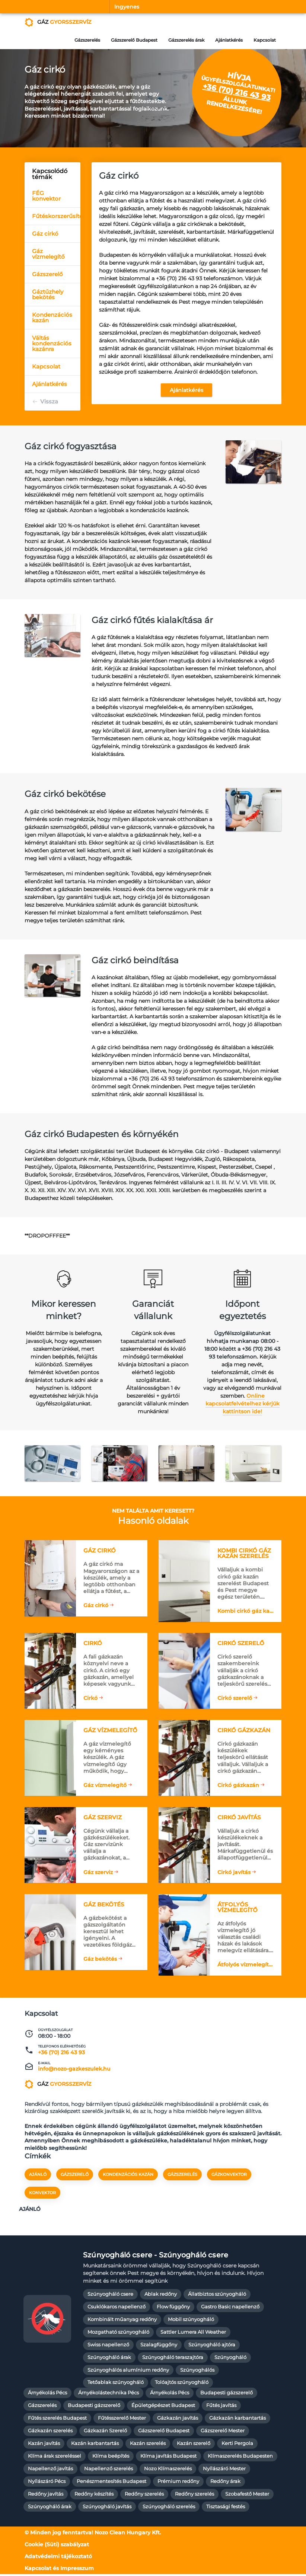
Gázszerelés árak (186, 40)
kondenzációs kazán (128, 2176)
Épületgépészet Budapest (163, 2407)
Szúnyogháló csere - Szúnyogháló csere (155, 2256)
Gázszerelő (47, 274)
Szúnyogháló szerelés (169, 2508)
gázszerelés (182, 2176)
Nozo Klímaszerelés (168, 2470)
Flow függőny (173, 2308)
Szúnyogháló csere (110, 2295)
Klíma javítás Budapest (168, 2457)
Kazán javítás (44, 2445)
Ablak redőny (160, 2295)
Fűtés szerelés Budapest (57, 2419)
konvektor (42, 2194)
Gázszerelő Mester (223, 2432)
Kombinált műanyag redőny (122, 2321)
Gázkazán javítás (177, 2419)
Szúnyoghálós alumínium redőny (128, 2371)
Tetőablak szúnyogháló (115, 2384)
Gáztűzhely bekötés (47, 294)
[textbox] (119, 835)
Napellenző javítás (50, 2470)
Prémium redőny (178, 2483)
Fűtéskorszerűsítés (56, 216)
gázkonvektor (229, 2176)
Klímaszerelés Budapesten (240, 2457)
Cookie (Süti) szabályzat (57, 2546)
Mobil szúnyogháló (191, 2321)
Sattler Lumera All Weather (193, 2333)
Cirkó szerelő (234, 1699)
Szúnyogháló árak (109, 2359)
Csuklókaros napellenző (116, 2308)
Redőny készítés (94, 2495)
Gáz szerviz (98, 1873)
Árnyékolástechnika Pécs (108, 2394)
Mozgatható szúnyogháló (118, 2333)
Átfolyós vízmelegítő (244, 1966)
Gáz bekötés (100, 1960)
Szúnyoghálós (197, 2371)
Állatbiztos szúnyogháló (217, 2295)
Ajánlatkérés (228, 40)
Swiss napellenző (108, 2346)
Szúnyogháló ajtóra (211, 2346)
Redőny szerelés (144, 2495)
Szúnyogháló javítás (107, 2508)
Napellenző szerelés (108, 2470)
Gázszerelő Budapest (133, 40)
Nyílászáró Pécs (47, 2483)
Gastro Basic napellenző (230, 2308)
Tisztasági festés (225, 2508)
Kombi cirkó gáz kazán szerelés (245, 1612)
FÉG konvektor (46, 195)
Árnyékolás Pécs (47, 2394)
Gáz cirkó (45, 233)
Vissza (49, 401)
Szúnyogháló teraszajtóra (172, 2359)
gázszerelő (75, 2176)
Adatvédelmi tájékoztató (58, 2558)
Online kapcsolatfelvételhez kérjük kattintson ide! (242, 1403)
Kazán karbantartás (95, 2445)
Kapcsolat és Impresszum (59, 2570)
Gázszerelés (86, 40)
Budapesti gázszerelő (226, 2394)
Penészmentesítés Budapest (111, 2483)
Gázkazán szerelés (50, 2432)
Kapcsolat (265, 40)
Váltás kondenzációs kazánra (51, 343)
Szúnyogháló (230, 2359)
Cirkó (90, 1699)
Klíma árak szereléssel (54, 2457)
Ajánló (38, 2176)
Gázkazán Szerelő (105, 2432)
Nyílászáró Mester (224, 2470)
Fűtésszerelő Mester (122, 2419)
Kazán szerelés (148, 2445)
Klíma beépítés (110, 2457)
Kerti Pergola (237, 2445)
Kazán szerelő (193, 2445)
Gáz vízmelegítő (48, 254)
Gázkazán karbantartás (237, 2419)
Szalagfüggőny (158, 2346)
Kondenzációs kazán (52, 317)
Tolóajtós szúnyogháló (181, 2384)
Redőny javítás (45, 2495)
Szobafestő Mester (247, 2495)
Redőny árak (225, 2483)
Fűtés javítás (221, 2407)
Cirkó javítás (234, 1873)
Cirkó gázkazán (238, 1786)
